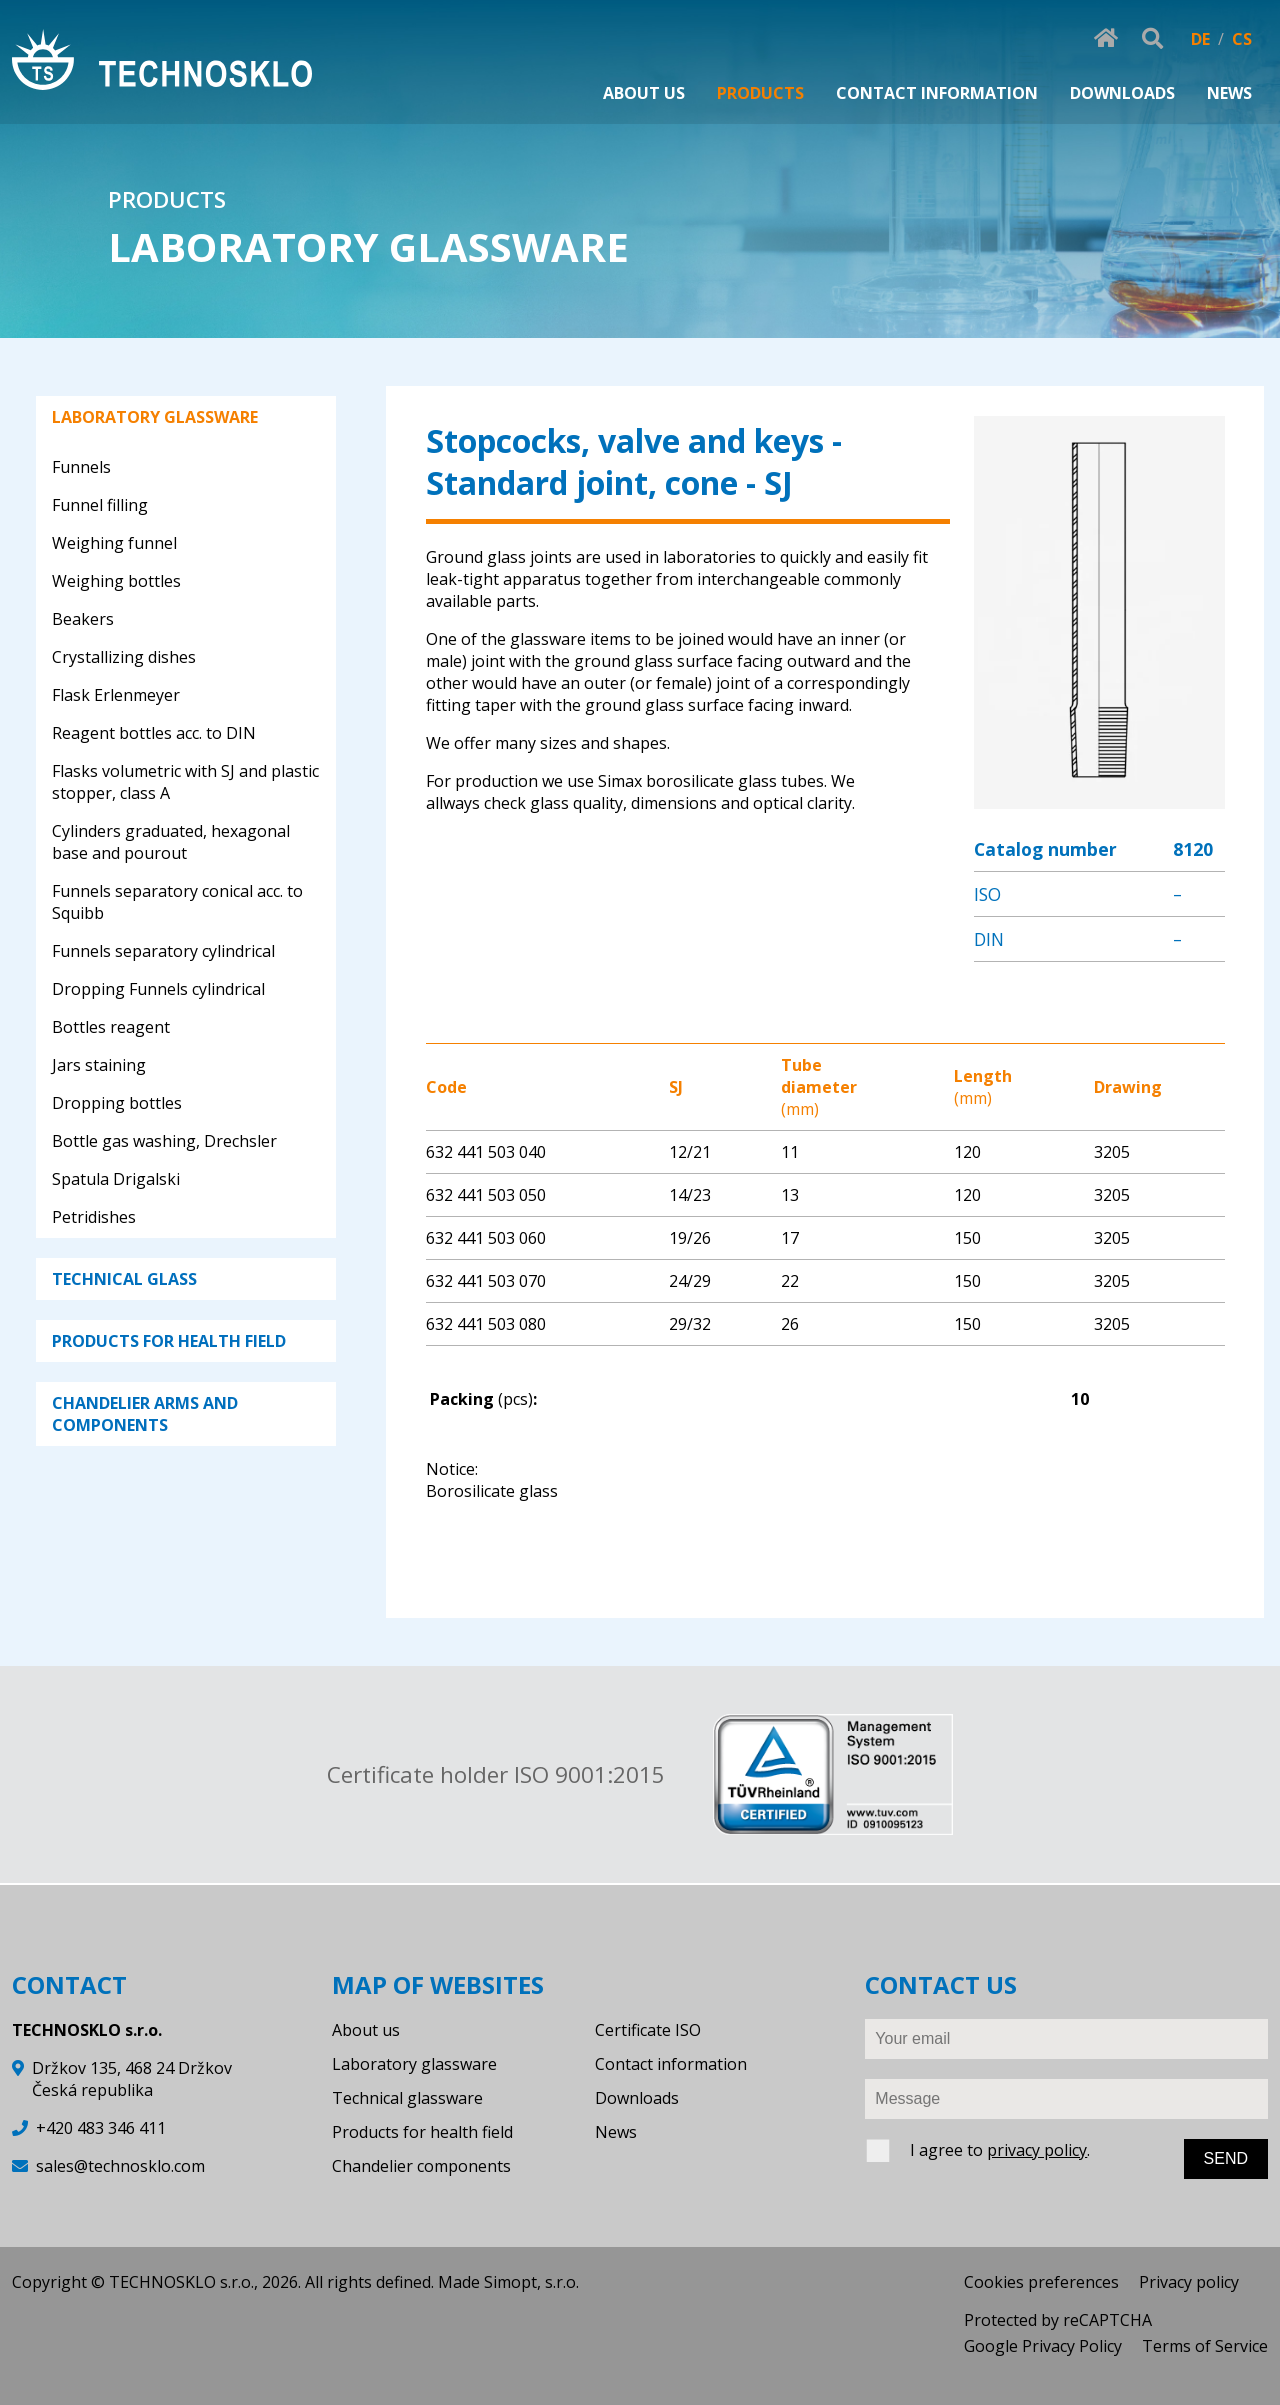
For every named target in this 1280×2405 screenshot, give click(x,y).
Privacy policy (1189, 2282)
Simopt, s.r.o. (531, 2282)
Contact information (671, 2064)
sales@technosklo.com (120, 2166)
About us (366, 2030)
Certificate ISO (648, 2030)
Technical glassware (407, 2098)
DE (1200, 39)
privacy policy (1037, 2150)
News (616, 2132)
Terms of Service (1205, 2346)
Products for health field (422, 2132)
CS (1242, 39)
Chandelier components (421, 2166)
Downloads (637, 2098)
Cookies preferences (1041, 2282)
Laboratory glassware (414, 2064)
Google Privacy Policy (1043, 2346)
